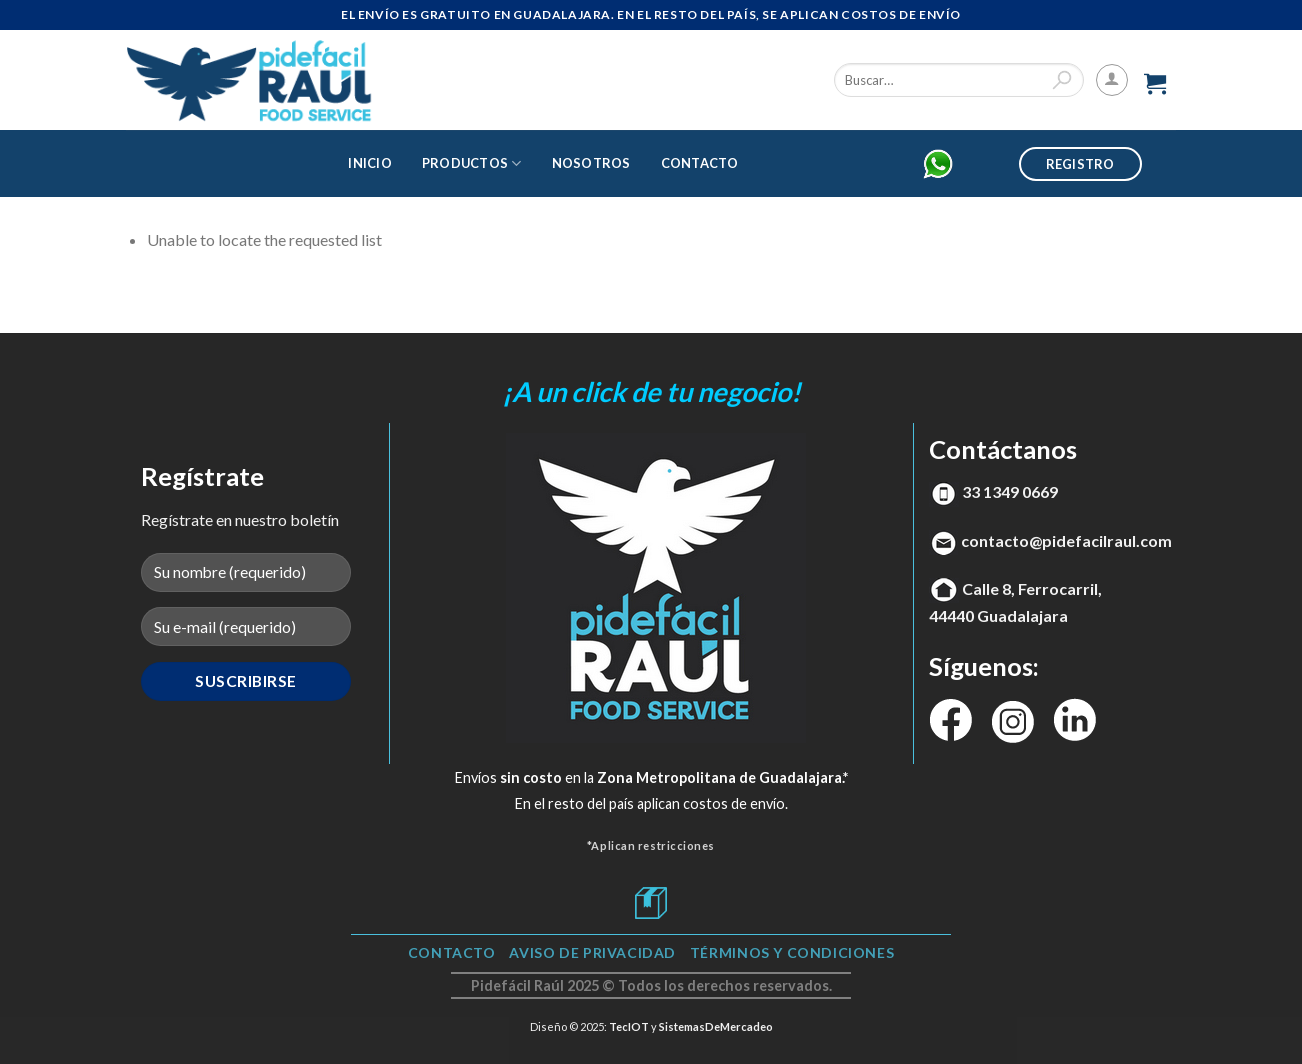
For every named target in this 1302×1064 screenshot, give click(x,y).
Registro (1080, 164)
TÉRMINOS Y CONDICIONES (792, 952)
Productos (472, 163)
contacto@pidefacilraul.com (1066, 540)
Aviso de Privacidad (592, 952)
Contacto (700, 163)
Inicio (370, 163)
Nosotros (591, 163)
